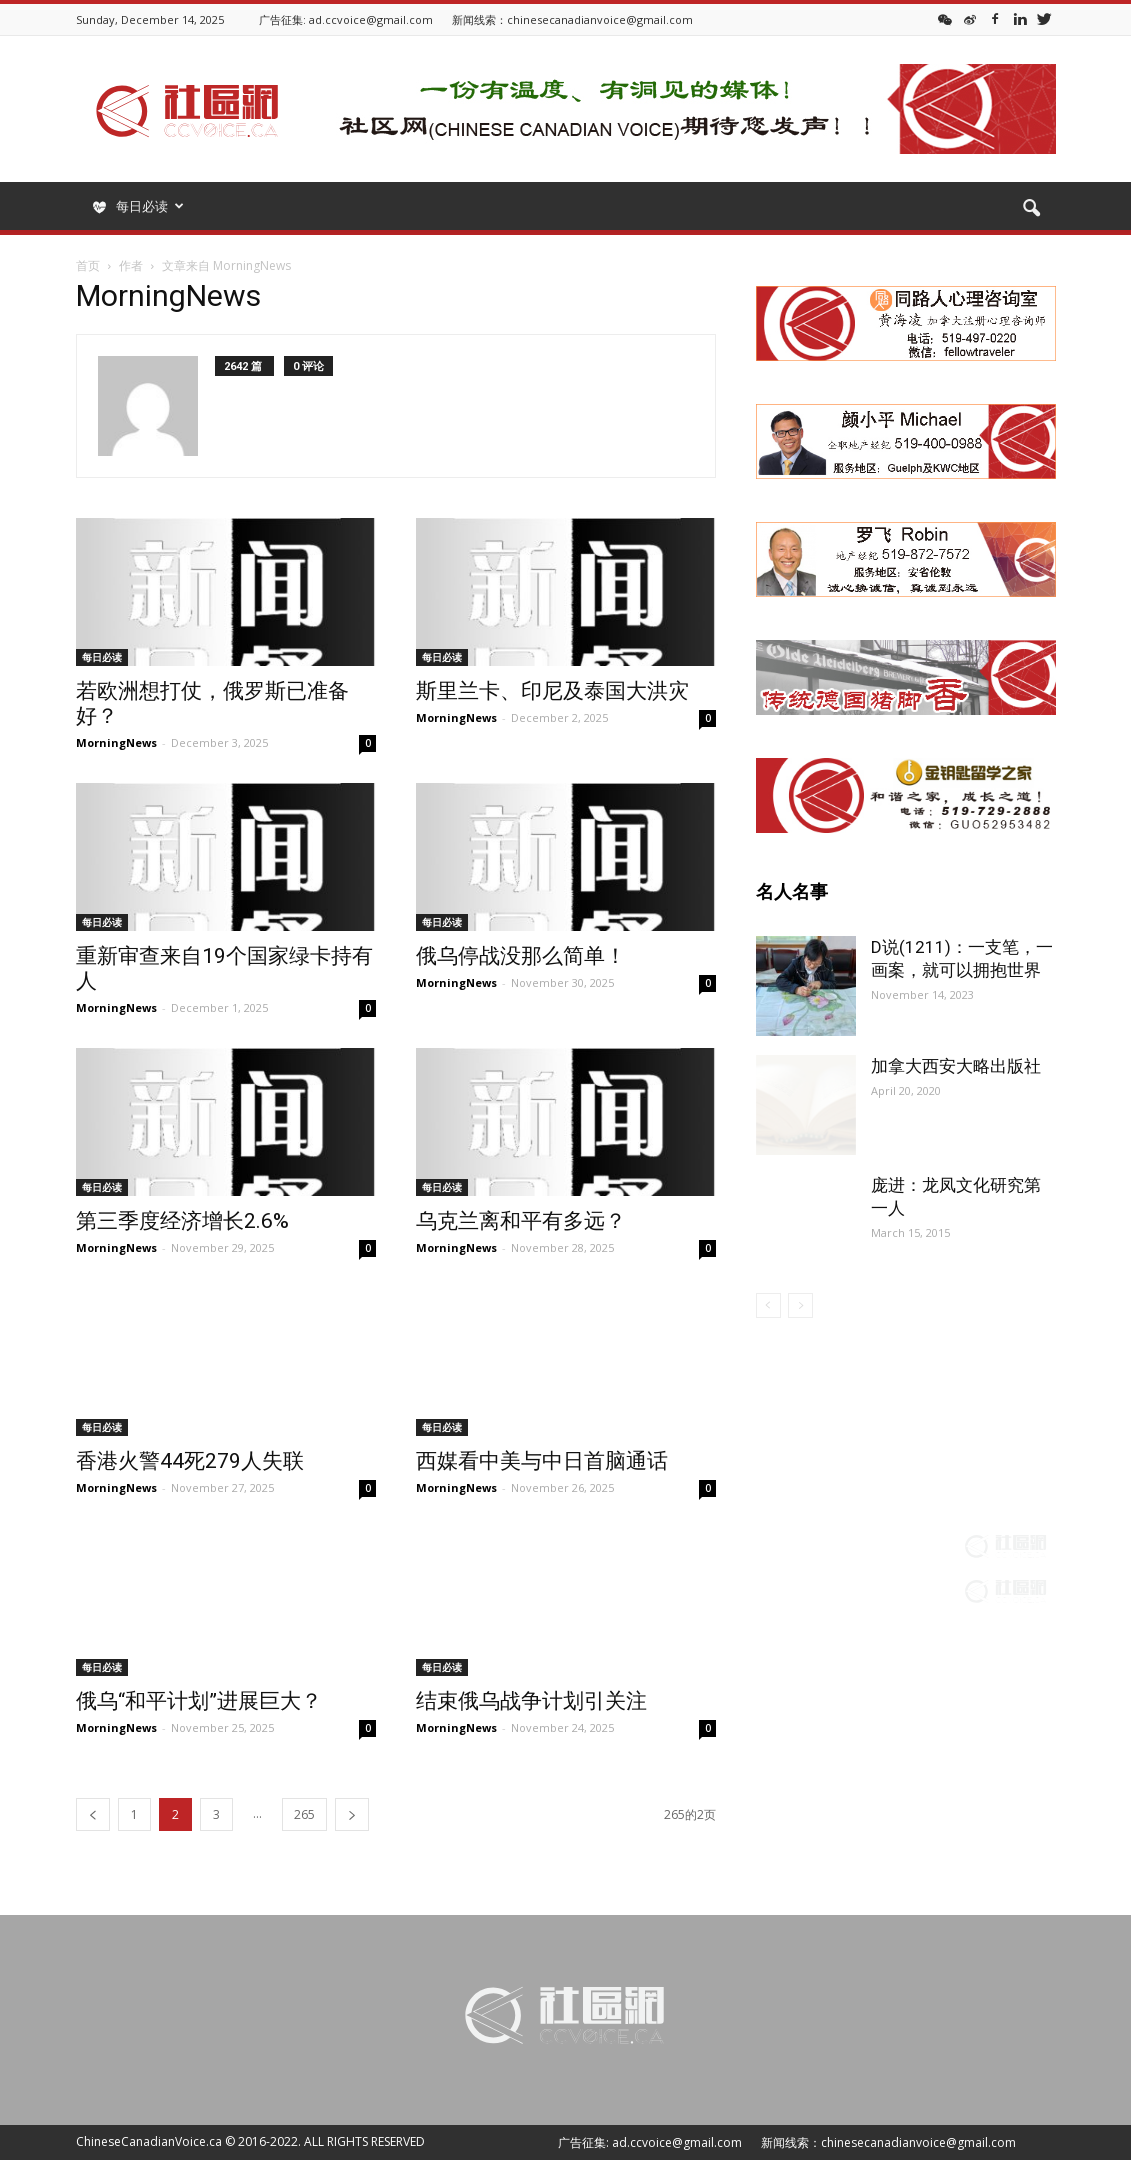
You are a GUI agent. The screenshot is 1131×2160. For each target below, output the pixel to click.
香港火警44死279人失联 (190, 1461)
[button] (1032, 209)
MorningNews (116, 742)
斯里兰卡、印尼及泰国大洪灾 (552, 691)
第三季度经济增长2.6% (182, 1221)
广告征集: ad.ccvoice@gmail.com (346, 19)
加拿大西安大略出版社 (956, 1066)
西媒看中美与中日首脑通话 (542, 1461)
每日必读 (102, 657)
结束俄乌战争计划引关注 (531, 1701)
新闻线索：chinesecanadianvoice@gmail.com (572, 19)
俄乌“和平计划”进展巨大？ (199, 1701)
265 (304, 1814)
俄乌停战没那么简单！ (521, 956)
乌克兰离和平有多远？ (521, 1221)
